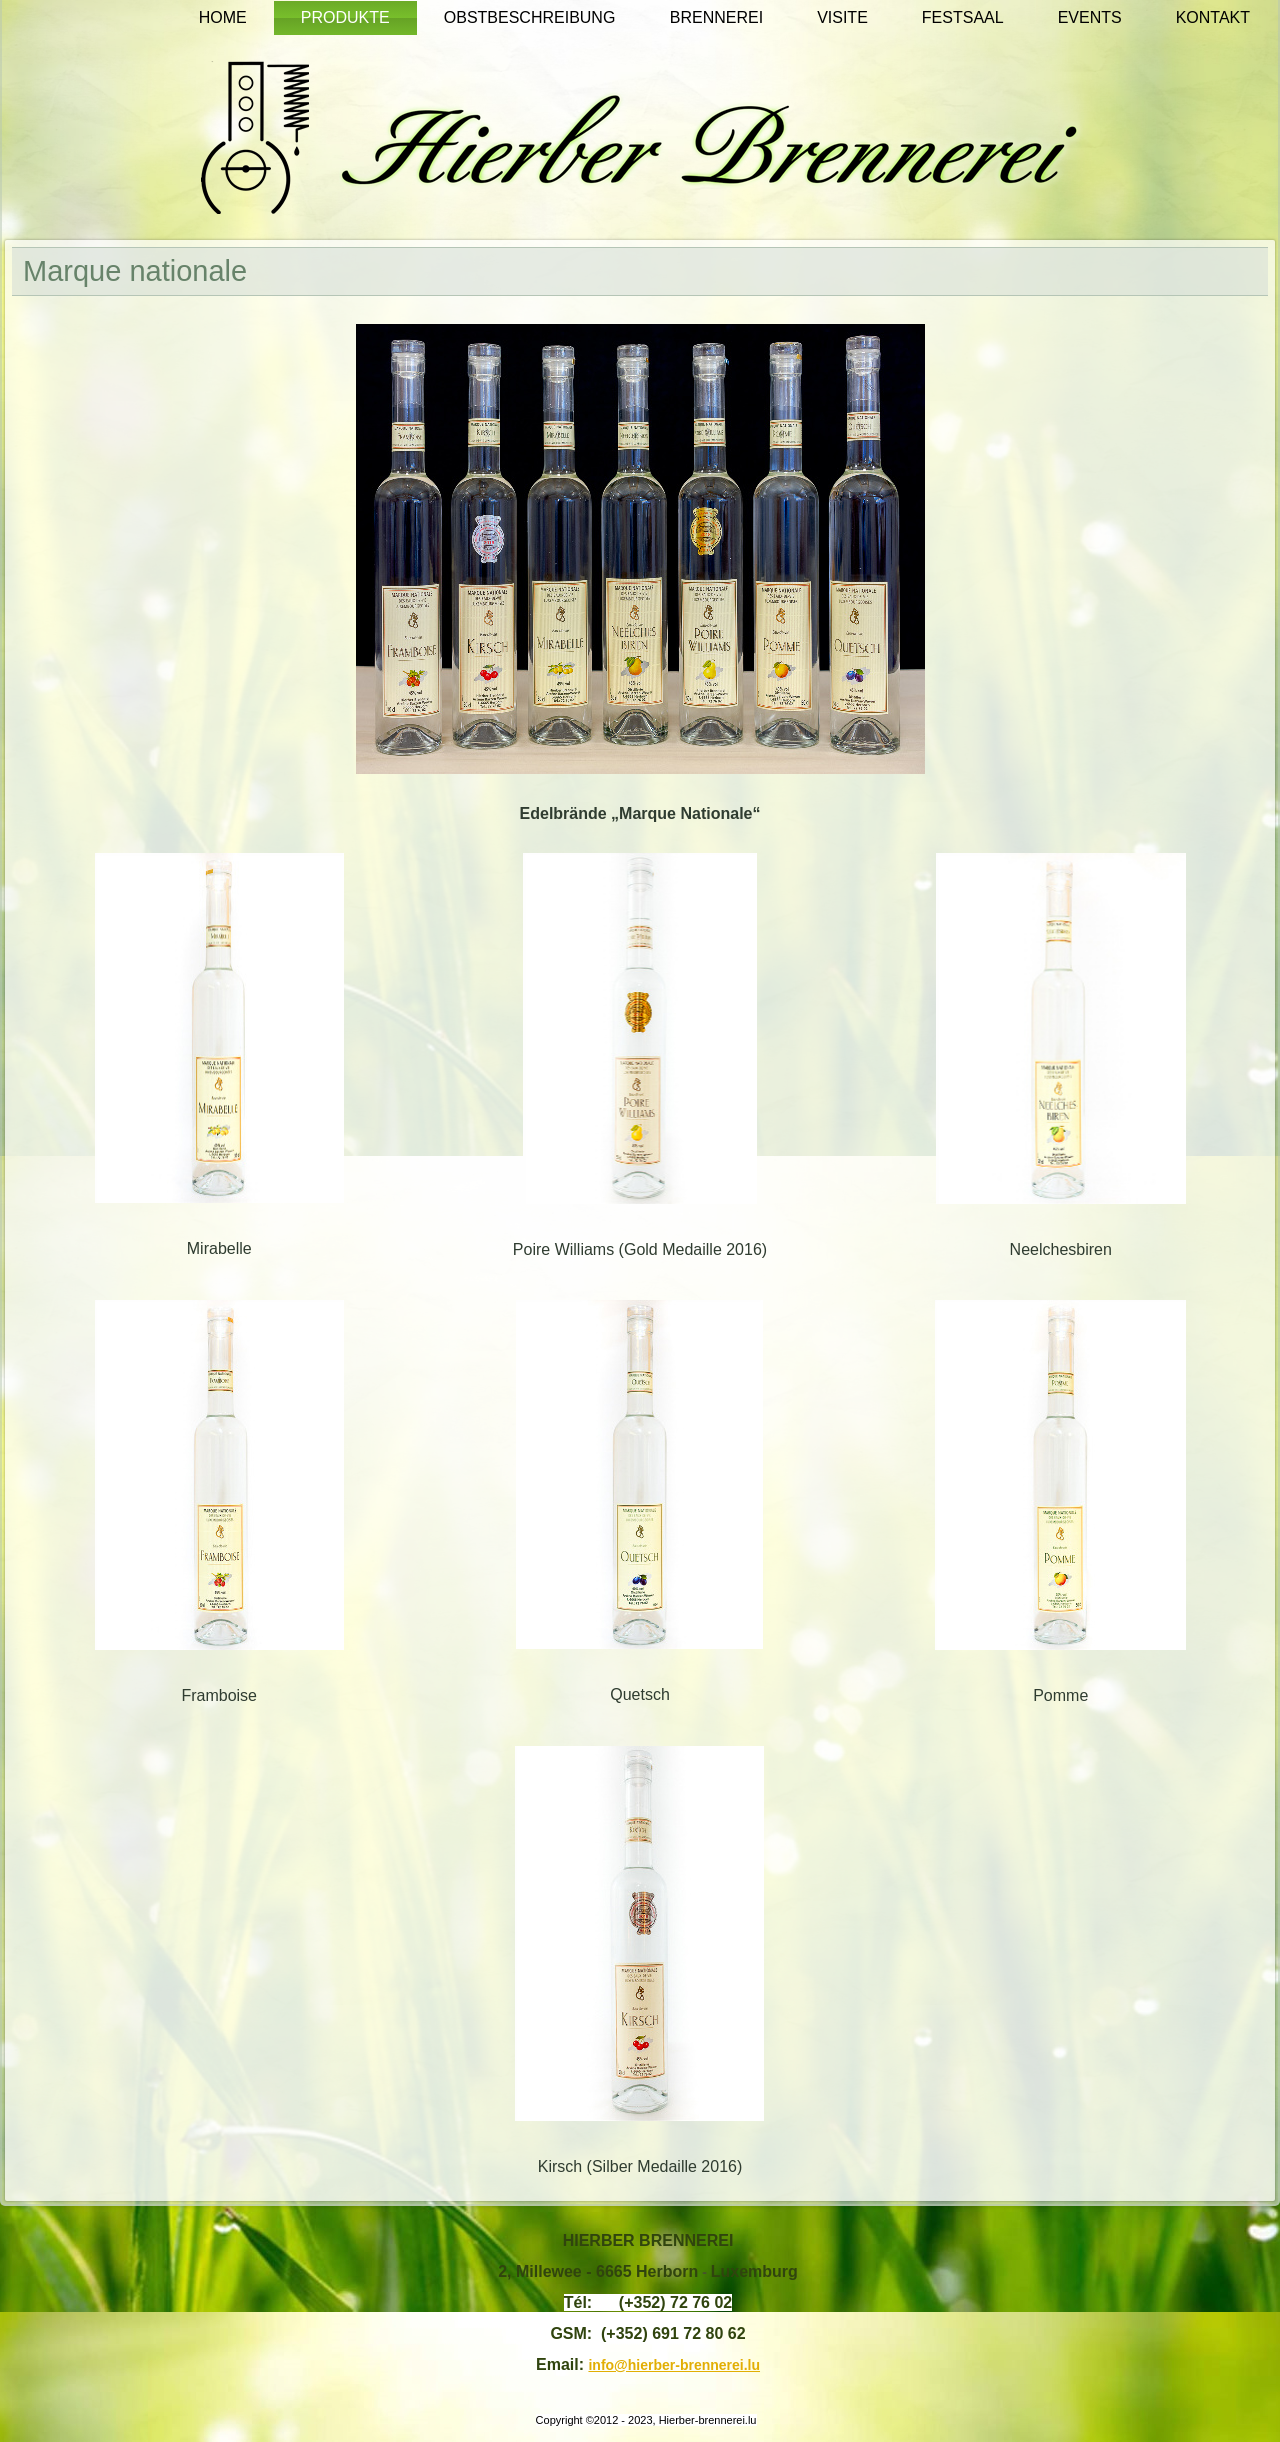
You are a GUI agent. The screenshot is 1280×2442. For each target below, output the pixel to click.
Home (223, 17)
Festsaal (963, 17)
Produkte (345, 17)
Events (1090, 17)
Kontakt (1213, 17)
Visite (842, 17)
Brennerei (716, 17)
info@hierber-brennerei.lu (674, 2365)
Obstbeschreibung (530, 17)
